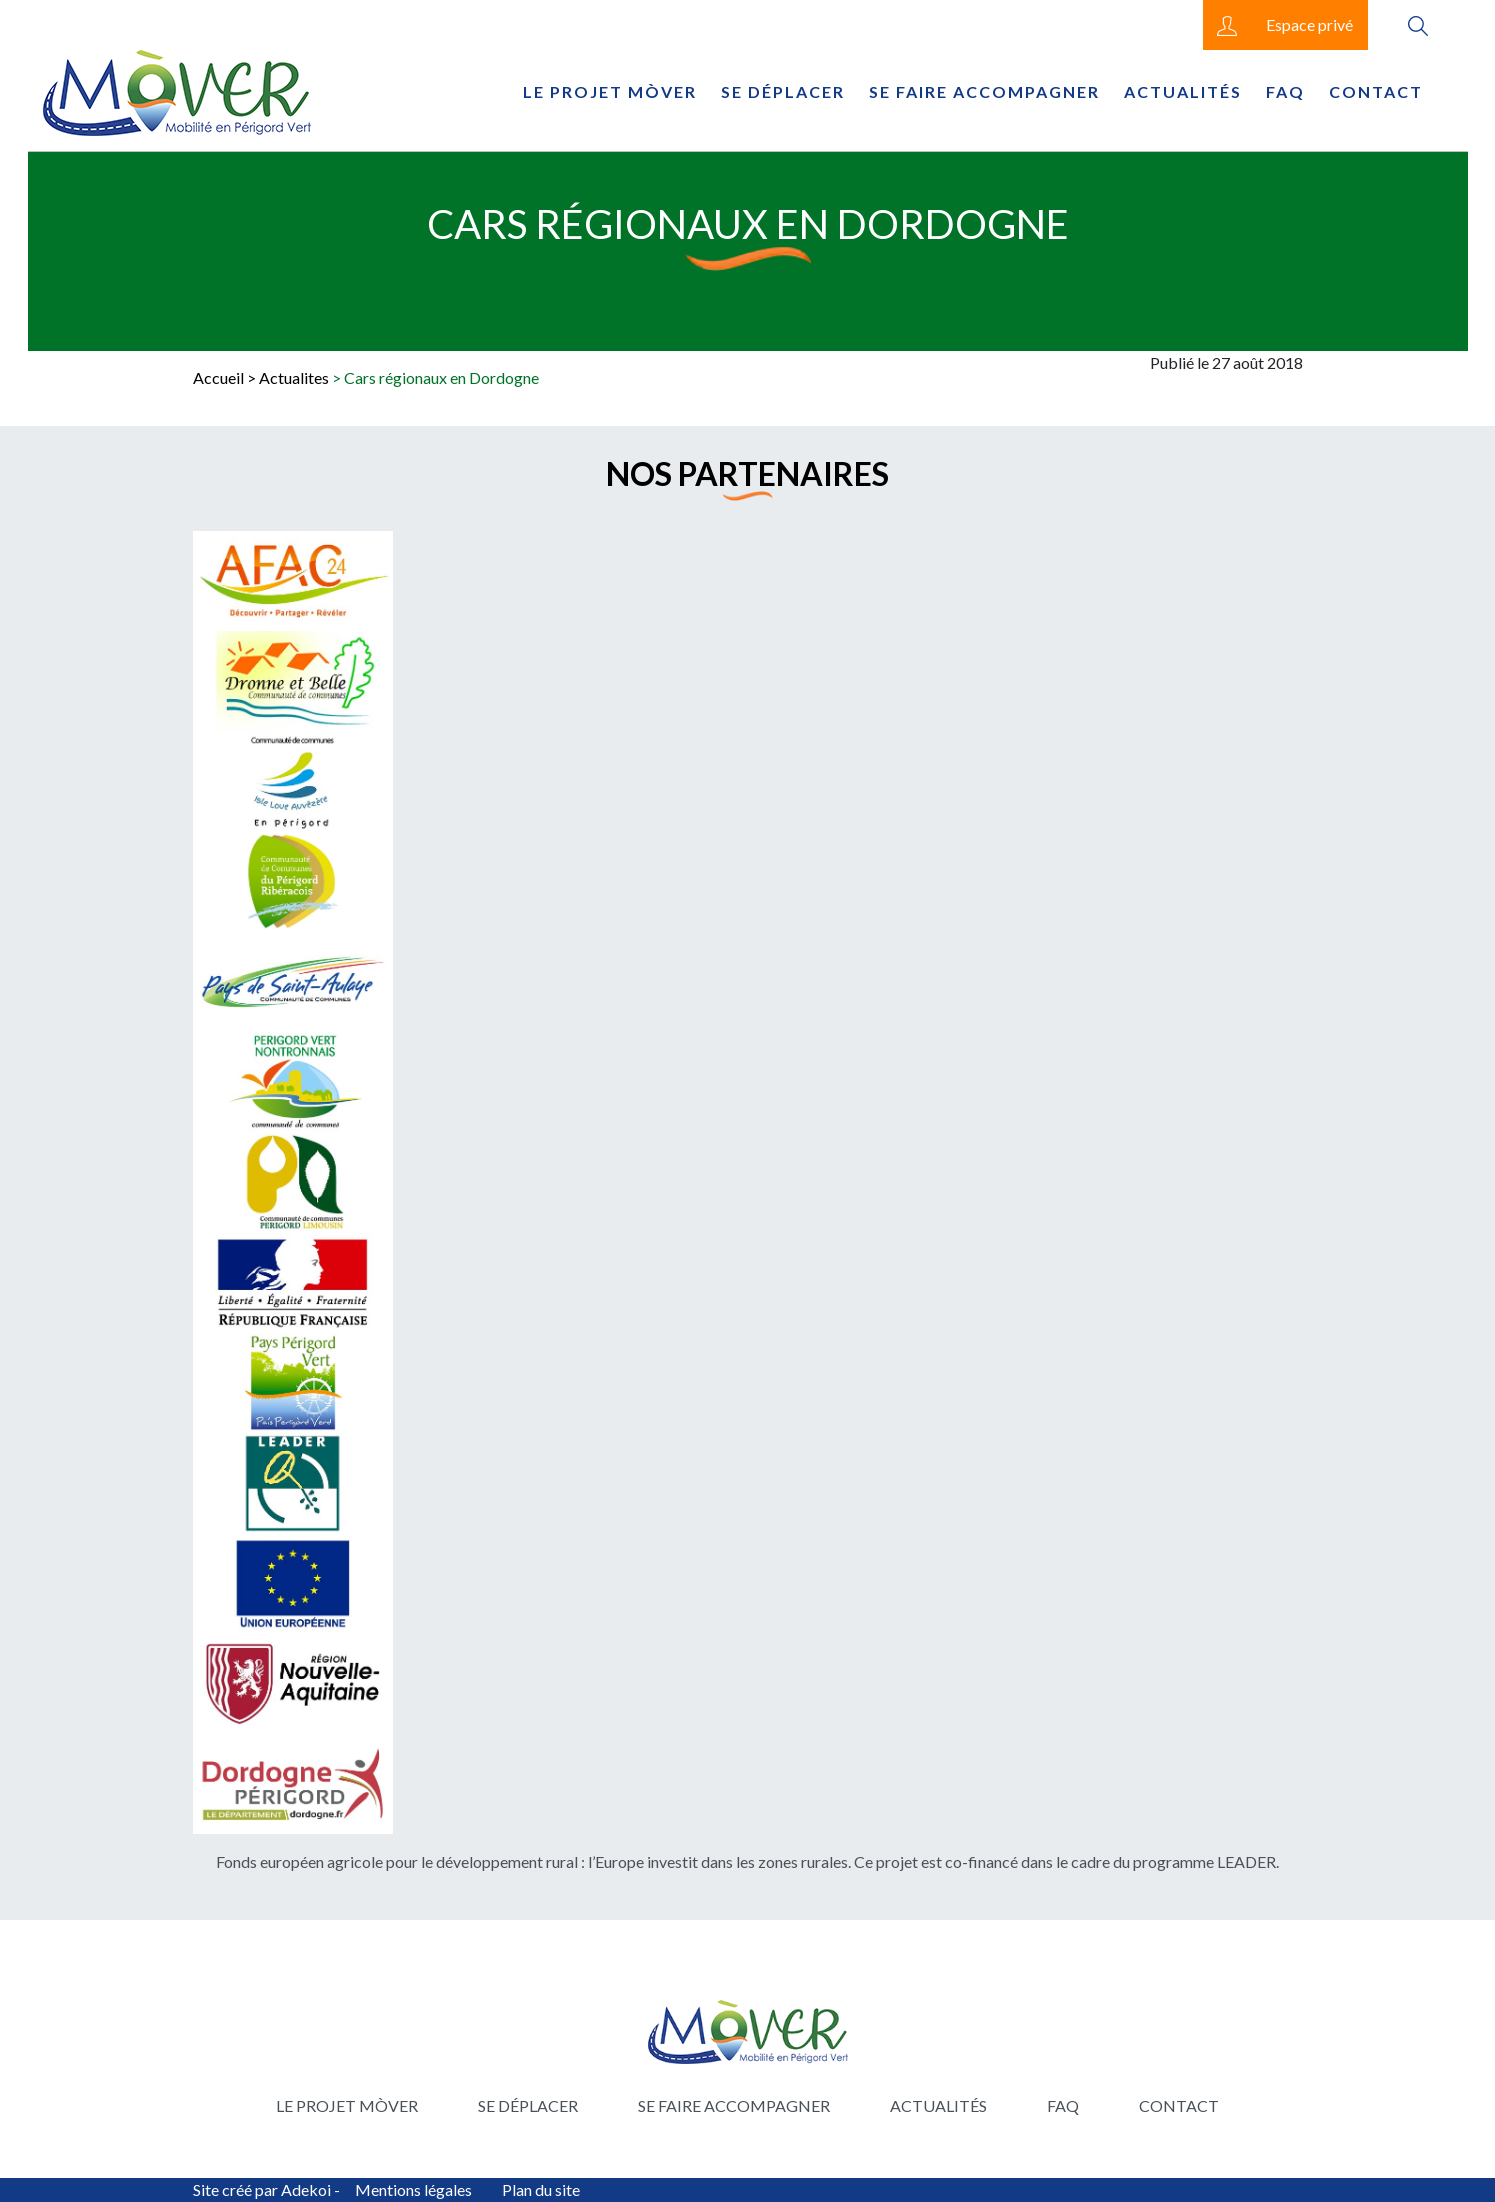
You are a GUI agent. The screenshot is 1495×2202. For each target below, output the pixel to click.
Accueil (218, 377)
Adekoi (306, 2189)
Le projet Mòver (610, 91)
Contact (1376, 91)
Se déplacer (783, 91)
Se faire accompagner (984, 91)
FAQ (1285, 91)
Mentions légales (413, 2189)
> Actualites (288, 377)
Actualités (1183, 91)
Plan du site (541, 2189)
